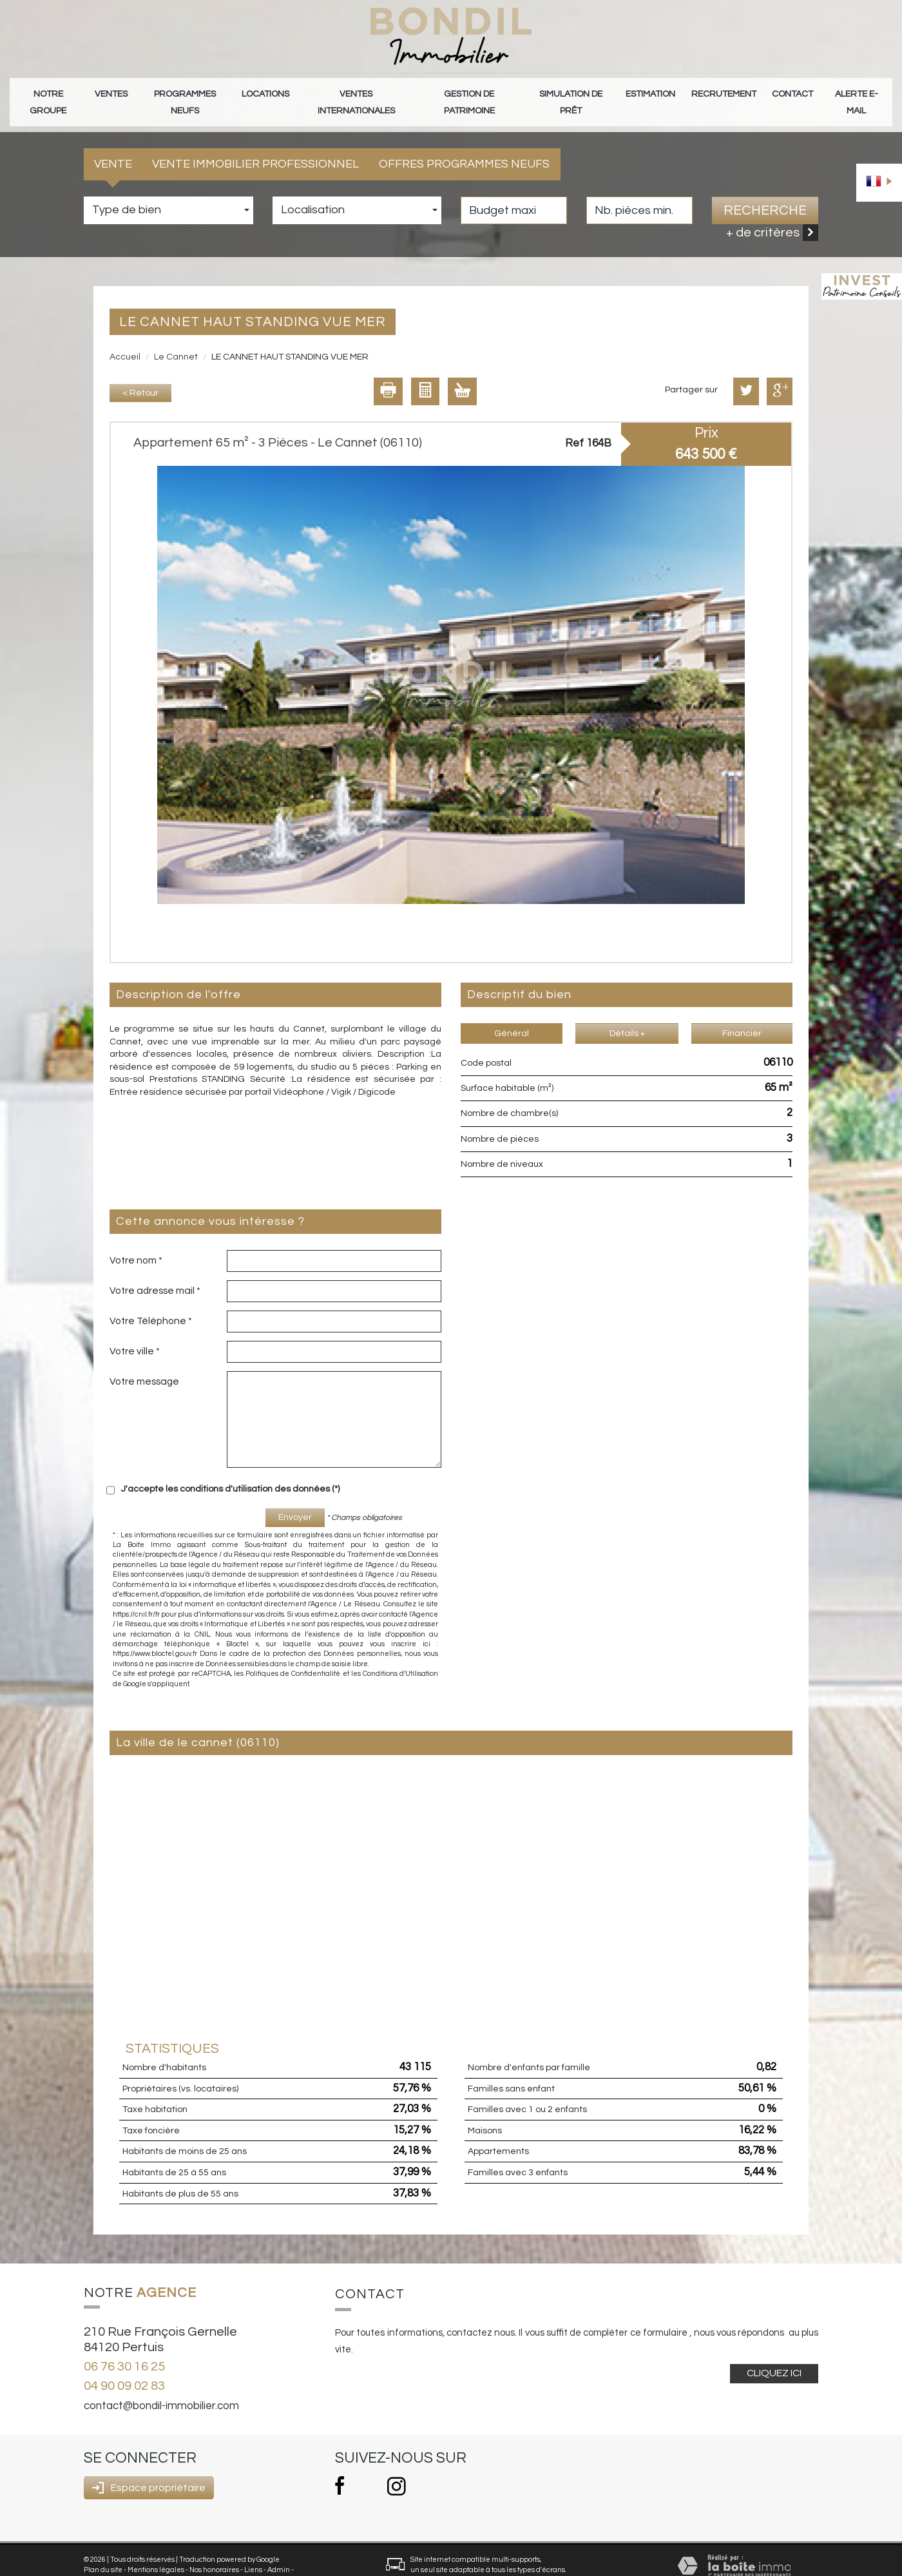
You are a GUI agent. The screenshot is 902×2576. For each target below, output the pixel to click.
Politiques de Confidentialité (292, 1654)
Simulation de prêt (575, 92)
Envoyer (295, 1498)
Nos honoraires (214, 2550)
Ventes (112, 92)
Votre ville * (135, 1332)
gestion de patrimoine (471, 92)
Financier (742, 1014)
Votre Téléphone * (151, 1302)
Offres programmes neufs (464, 145)
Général (511, 1014)
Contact (791, 92)
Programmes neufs (187, 92)
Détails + (627, 1014)
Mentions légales (156, 2550)
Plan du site (103, 2550)
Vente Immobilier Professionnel (255, 145)
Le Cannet (176, 337)
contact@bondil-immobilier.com (161, 2387)
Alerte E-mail (855, 92)
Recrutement (725, 92)
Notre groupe (49, 92)
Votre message (144, 1363)
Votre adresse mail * (155, 1272)
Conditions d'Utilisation (400, 1654)
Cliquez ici (774, 2354)
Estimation (655, 92)
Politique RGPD (108, 2560)
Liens (253, 2550)
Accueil (125, 337)
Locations (267, 92)
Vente (113, 145)
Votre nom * (136, 1241)
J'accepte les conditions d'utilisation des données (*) (230, 1470)
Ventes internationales (357, 92)
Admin (278, 2550)
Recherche (765, 191)
